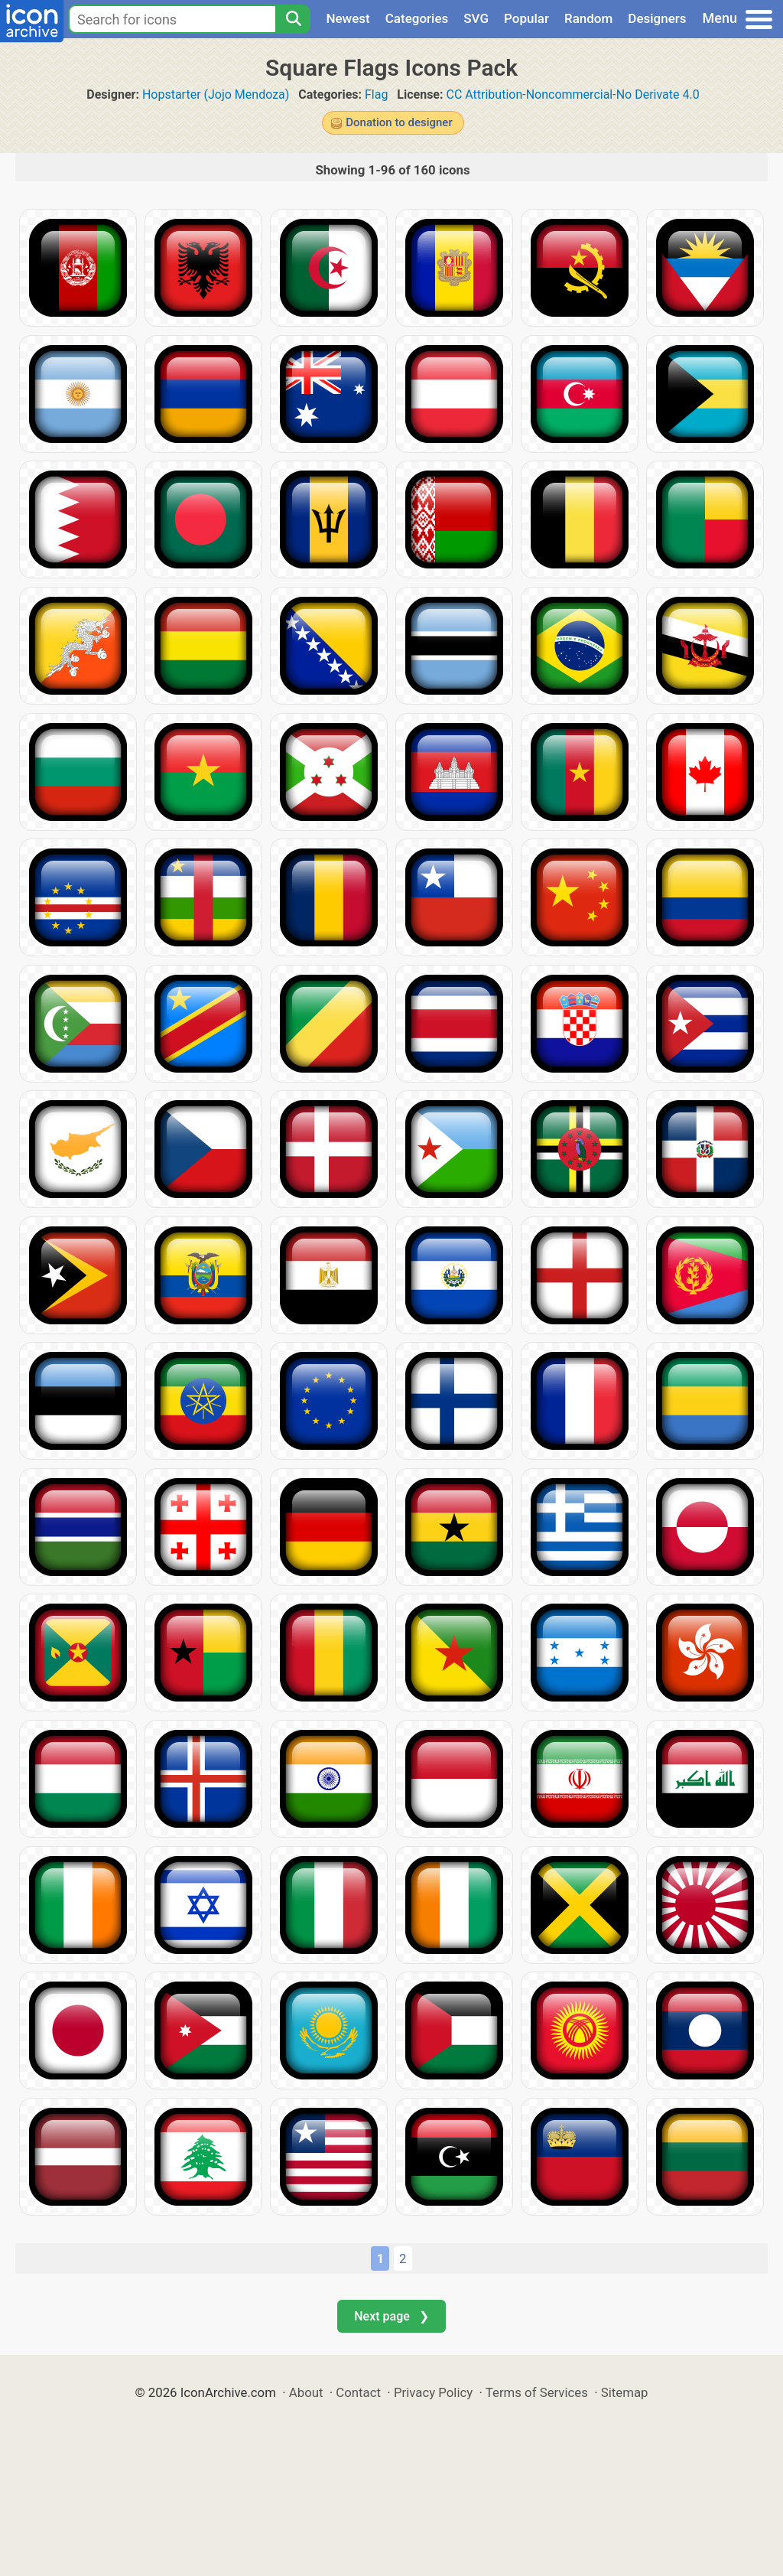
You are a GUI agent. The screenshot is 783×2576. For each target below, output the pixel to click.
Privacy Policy (433, 2392)
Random (588, 18)
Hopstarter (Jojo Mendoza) (216, 94)
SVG (476, 18)
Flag (376, 94)
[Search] (292, 19)
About (306, 2392)
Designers (657, 18)
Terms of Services (537, 2392)
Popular (526, 18)
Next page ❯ (391, 2316)
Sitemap (624, 2392)
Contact (358, 2392)
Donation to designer (399, 122)
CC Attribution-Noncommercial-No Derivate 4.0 (572, 94)
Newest (347, 18)
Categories (417, 18)
